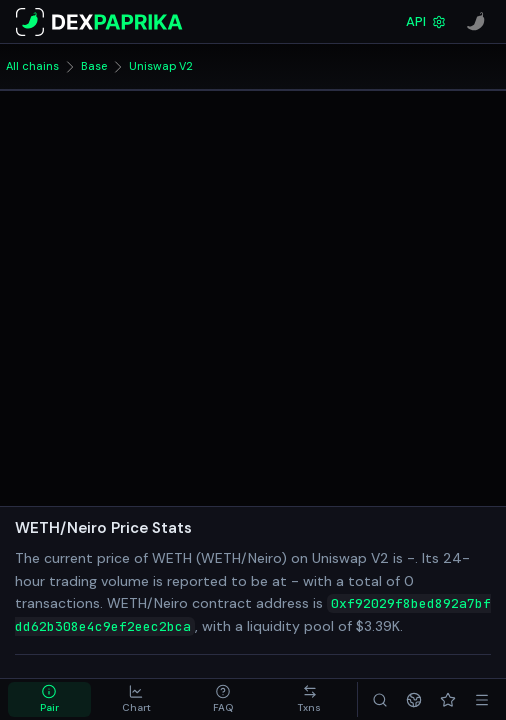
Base (94, 66)
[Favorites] (448, 699)
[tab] (49, 699)
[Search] (380, 699)
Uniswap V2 (161, 66)
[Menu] (482, 699)
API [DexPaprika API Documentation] (426, 21)
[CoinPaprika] (476, 22)
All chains (32, 66)
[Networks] (414, 699)
